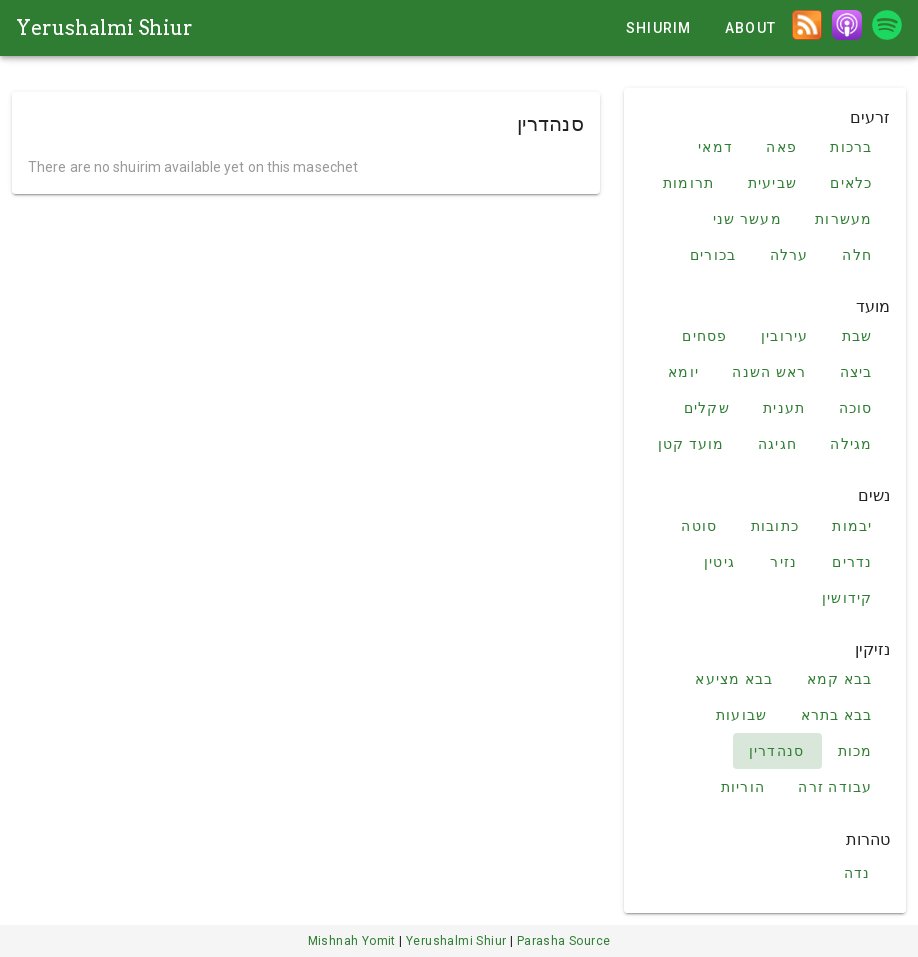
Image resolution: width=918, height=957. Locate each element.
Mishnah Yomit (354, 941)
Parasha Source (564, 941)
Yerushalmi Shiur (104, 28)
